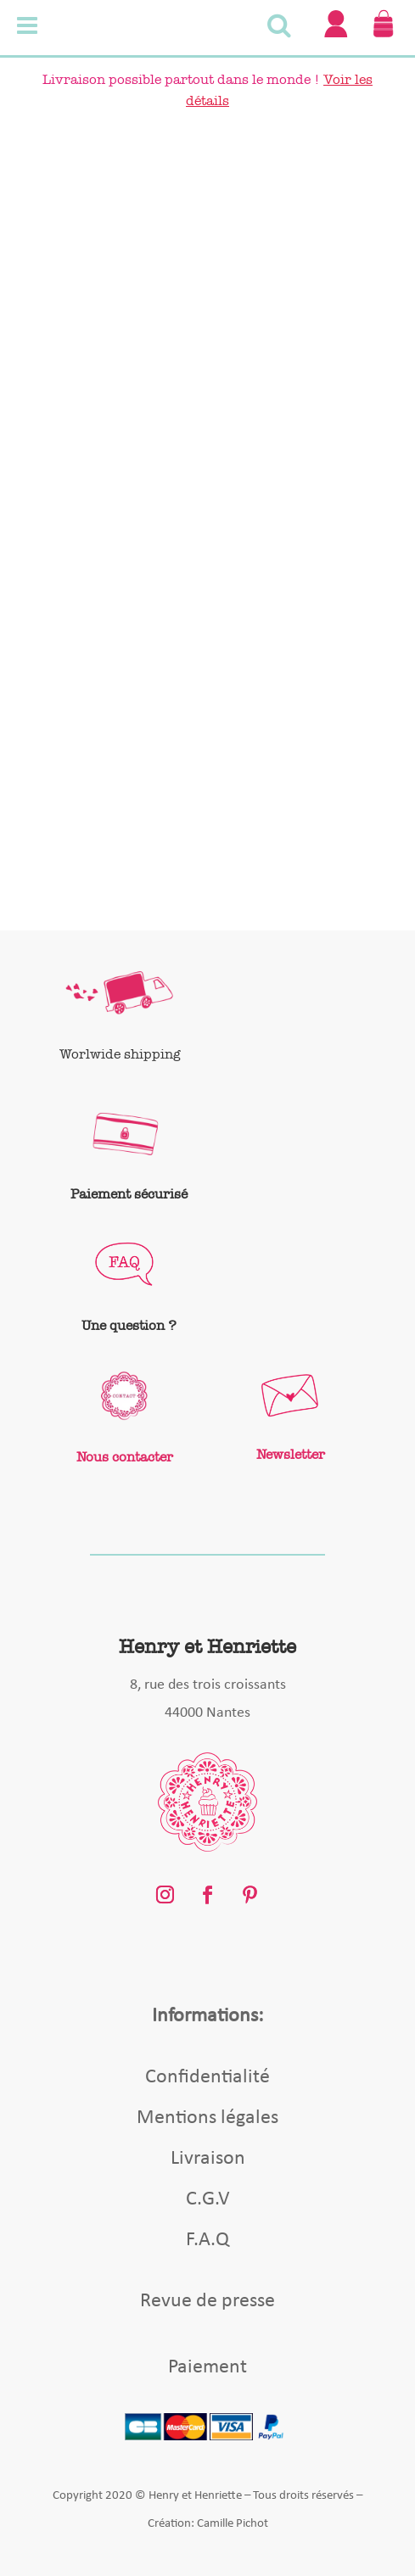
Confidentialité (207, 2077)
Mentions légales (207, 2118)
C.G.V (208, 2199)
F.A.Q (207, 2240)
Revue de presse (207, 2301)
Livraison (208, 2159)
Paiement (207, 2367)
